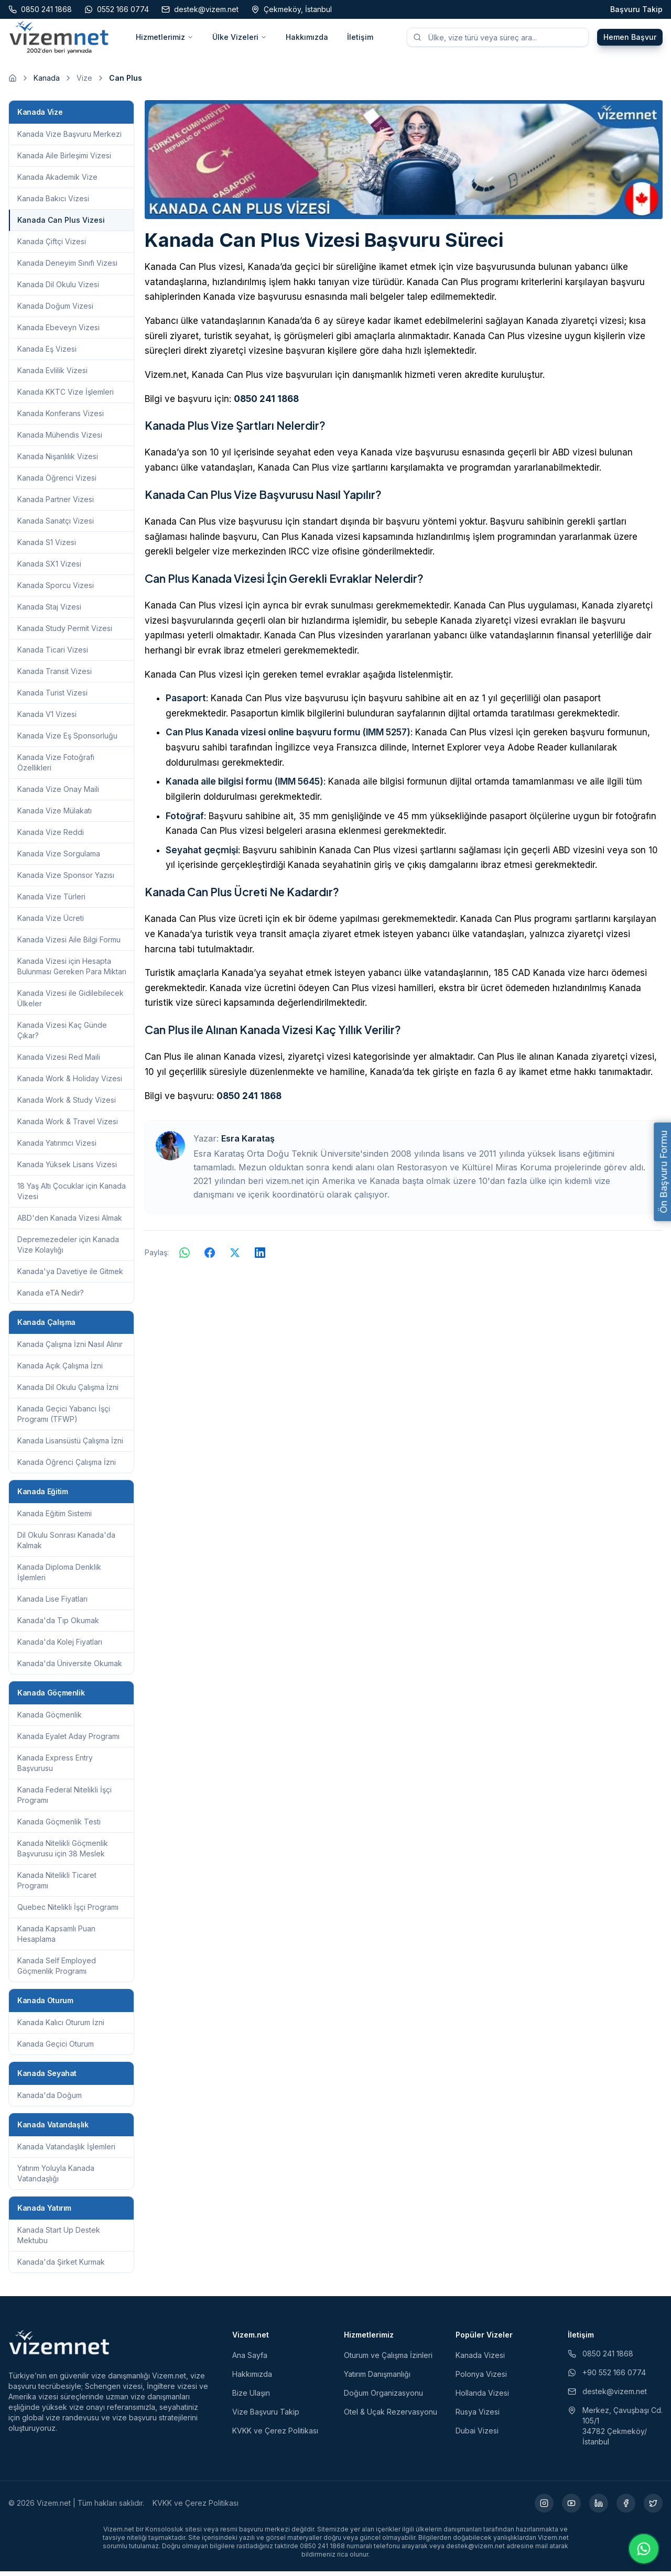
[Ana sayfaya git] (12, 83)
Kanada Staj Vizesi (49, 611)
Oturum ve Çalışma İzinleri (388, 2359)
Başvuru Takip (636, 9)
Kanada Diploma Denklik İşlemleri (59, 1576)
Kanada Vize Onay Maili (58, 793)
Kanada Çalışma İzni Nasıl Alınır (70, 1348)
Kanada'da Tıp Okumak (58, 1625)
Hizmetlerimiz (164, 39)
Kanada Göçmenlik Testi (59, 1826)
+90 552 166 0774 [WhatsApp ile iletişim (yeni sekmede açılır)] (607, 2377)
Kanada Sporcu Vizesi (55, 589)
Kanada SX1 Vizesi (49, 568)
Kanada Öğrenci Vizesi (56, 482)
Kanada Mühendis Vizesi (59, 439)
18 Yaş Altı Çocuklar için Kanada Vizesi (71, 1195)
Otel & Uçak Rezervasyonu (390, 2416)
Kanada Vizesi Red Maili (58, 1061)
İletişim (360, 39)
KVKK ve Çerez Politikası (275, 2435)
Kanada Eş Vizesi (47, 353)
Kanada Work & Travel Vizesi (67, 1126)
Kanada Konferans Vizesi (60, 418)
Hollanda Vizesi (482, 2397)
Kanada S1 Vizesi (46, 546)
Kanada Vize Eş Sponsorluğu (67, 740)
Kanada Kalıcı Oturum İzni (60, 2027)
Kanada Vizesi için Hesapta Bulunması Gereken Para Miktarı (71, 971)
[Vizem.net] (59, 2347)
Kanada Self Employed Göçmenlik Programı (56, 1970)
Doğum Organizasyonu (383, 2397)
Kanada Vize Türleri (51, 901)
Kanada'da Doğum (49, 2099)
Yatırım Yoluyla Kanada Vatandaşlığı (55, 2178)
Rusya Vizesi (478, 2416)
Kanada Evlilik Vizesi (52, 375)
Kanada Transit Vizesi (54, 675)
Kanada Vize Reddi (50, 836)
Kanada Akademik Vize (57, 181)
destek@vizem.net (607, 2396)
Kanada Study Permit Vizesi (64, 632)
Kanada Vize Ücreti (50, 922)
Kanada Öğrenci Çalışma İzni (66, 1466)
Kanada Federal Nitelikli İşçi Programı (64, 1799)
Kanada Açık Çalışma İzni (60, 1370)
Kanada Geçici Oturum (55, 2048)
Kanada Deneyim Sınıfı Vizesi (67, 267)
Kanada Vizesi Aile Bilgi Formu (69, 944)
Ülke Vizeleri (239, 39)
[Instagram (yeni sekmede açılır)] (544, 2507)
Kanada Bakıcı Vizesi (53, 203)
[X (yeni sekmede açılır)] (653, 2507)
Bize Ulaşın (251, 2397)
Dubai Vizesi (477, 2435)
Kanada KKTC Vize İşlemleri (65, 396)
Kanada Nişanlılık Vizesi (57, 460)
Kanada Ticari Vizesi (52, 654)
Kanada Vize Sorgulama (58, 858)
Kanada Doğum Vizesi (55, 310)
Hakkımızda (307, 39)
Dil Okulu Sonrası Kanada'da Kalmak (66, 1545)
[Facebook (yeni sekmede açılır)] (625, 2507)
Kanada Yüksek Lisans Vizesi (67, 1169)
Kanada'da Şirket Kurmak (61, 2266)
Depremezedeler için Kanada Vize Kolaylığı (68, 1249)
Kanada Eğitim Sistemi (54, 1518)
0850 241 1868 (266, 403)
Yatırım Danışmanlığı (377, 2378)
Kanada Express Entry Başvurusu (55, 1767)
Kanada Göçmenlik (49, 1719)
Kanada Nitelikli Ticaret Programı (56, 1885)
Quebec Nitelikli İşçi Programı (67, 1911)
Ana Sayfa (249, 2359)
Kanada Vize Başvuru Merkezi (69, 138)
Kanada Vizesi (480, 2359)
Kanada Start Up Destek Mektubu (58, 2239)
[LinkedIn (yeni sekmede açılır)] (598, 2507)
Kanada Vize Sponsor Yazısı (65, 879)
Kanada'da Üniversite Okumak (69, 1668)
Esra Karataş (248, 1143)
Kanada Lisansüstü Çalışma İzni (70, 1445)
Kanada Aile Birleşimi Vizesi (64, 160)
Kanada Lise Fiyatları (52, 1603)
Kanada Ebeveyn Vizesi (58, 332)
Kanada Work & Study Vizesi (66, 1104)
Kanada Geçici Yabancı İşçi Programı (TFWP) (63, 1418)
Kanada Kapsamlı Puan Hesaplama (56, 1938)
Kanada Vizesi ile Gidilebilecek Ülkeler (70, 1003)
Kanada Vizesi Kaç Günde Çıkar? (62, 1035)
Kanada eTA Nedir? (50, 1297)
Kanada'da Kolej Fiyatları (59, 1646)
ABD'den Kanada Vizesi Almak (69, 1222)
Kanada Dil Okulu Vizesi (58, 289)
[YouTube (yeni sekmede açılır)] (571, 2507)
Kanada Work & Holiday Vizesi (69, 1083)
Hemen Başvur (629, 39)
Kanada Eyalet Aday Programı (68, 1740)
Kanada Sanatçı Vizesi (55, 525)
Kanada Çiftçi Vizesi (51, 246)
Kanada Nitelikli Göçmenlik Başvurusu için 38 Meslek (62, 1853)
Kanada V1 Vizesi (47, 718)
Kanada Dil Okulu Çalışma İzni (67, 1391)
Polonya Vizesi (481, 2378)
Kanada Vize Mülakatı (54, 815)
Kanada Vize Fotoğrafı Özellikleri (55, 767)
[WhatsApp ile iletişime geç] (643, 2548)
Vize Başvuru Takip (265, 2416)
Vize (84, 82)
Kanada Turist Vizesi (52, 697)
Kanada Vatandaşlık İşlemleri (66, 2151)
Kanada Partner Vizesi (55, 503)
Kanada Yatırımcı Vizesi (56, 1147)
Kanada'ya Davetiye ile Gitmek (70, 1275)
